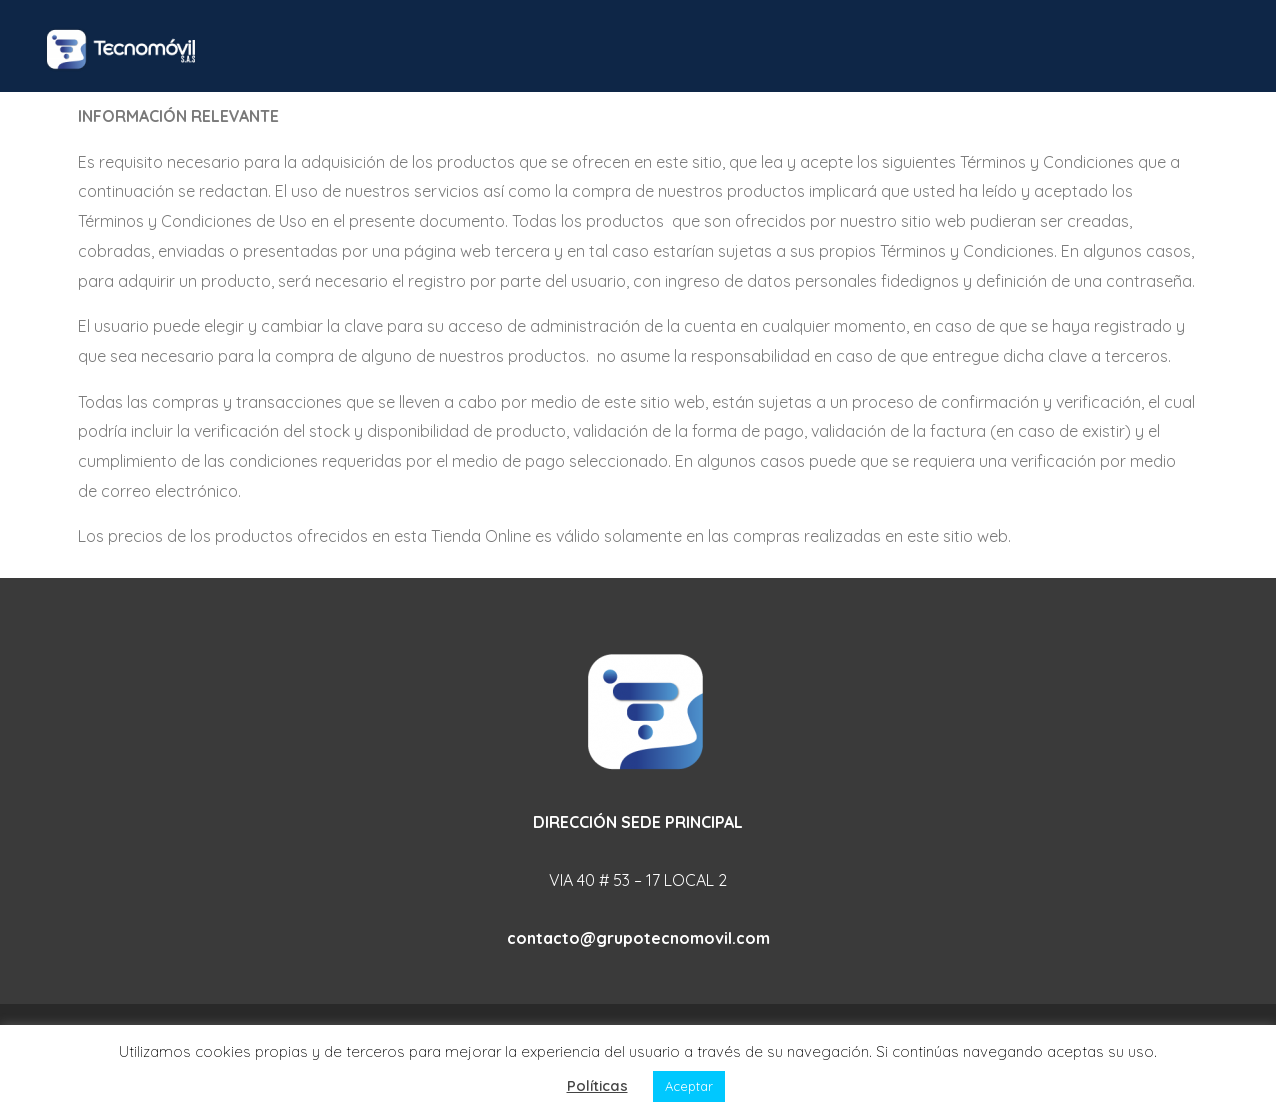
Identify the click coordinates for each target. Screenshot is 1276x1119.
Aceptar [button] (689, 1086)
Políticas (597, 1085)
